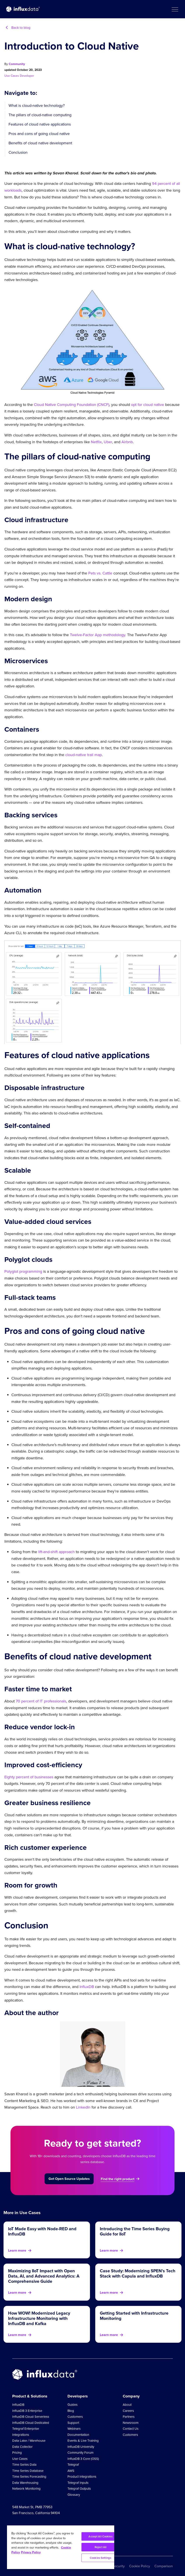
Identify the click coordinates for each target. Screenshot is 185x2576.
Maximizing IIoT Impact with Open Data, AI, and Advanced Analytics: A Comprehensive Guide (44, 2276)
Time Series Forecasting (29, 2476)
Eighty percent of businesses (28, 1777)
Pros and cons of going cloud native (39, 133)
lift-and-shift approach (56, 1552)
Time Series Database (27, 2470)
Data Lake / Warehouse (28, 2440)
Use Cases (12, 75)
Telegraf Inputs (77, 2482)
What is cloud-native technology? (37, 105)
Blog (70, 2410)
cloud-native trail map (83, 755)
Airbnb (127, 442)
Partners (129, 2416)
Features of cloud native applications (40, 124)
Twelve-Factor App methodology (97, 635)
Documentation (78, 2434)
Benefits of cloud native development (40, 143)
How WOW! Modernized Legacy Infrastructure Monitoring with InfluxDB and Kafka (39, 2318)
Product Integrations (81, 2476)
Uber (108, 442)
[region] (60, 2547)
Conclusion (18, 152)
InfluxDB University (80, 2446)
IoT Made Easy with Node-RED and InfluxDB (42, 2231)
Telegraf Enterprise (25, 2428)
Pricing (17, 2452)
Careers (128, 2410)
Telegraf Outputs (79, 2488)
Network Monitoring (26, 2488)
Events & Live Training (83, 2440)
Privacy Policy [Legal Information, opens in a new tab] (31, 2552)
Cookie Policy (139, 2566)
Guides (72, 2404)
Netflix (96, 442)
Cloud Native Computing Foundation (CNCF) (71, 404)
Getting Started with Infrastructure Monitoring (134, 2316)
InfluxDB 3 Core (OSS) (83, 2458)
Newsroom (130, 2422)
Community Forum (80, 2452)
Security (118, 2566)
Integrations (20, 2434)
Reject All (100, 2547)
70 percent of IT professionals (41, 1701)
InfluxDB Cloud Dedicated (30, 2422)
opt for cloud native (147, 404)
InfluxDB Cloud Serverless (30, 2416)
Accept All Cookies (100, 2536)
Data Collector (22, 2446)
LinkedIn (83, 2107)
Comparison (163, 2566)
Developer (27, 75)
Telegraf (73, 2464)
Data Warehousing (25, 2482)
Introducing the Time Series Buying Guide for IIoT (135, 2231)
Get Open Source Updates (69, 2178)
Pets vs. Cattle (100, 573)
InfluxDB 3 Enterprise (27, 2410)
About (127, 2404)
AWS (70, 2470)
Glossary (73, 2494)
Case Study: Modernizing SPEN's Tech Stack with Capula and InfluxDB (137, 2273)
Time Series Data (24, 2464)
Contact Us (130, 2428)
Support (73, 2422)
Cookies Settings (100, 2558)
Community (17, 64)
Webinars (74, 2428)
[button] (174, 9)
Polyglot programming (23, 1271)
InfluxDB (87, 1987)
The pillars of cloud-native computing (40, 115)
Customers (75, 2416)
